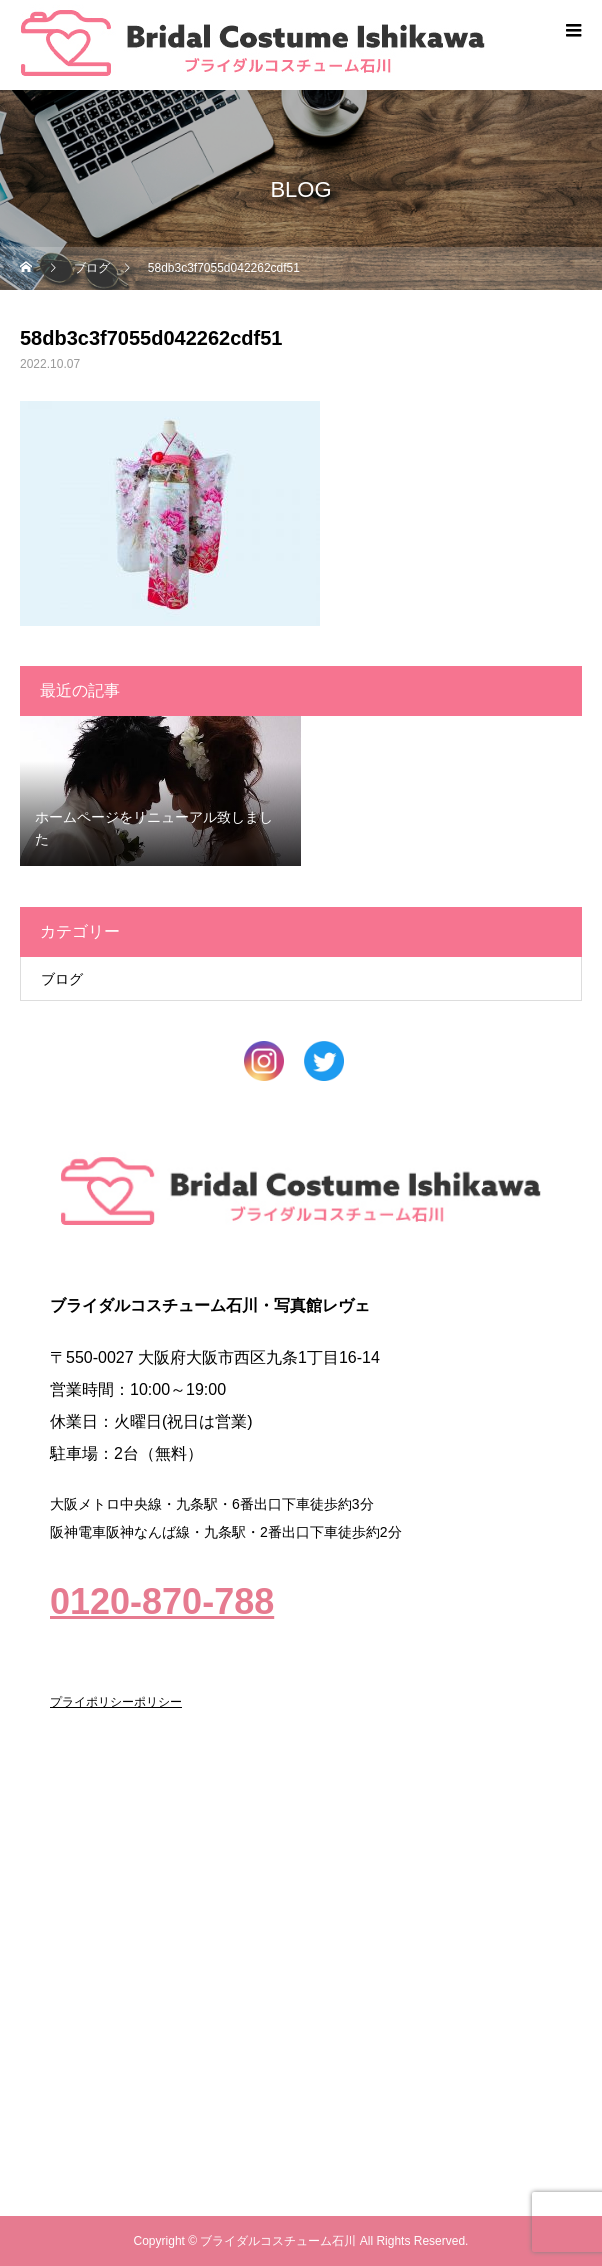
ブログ (62, 979)
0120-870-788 (162, 1601)
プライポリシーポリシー (116, 1702)
